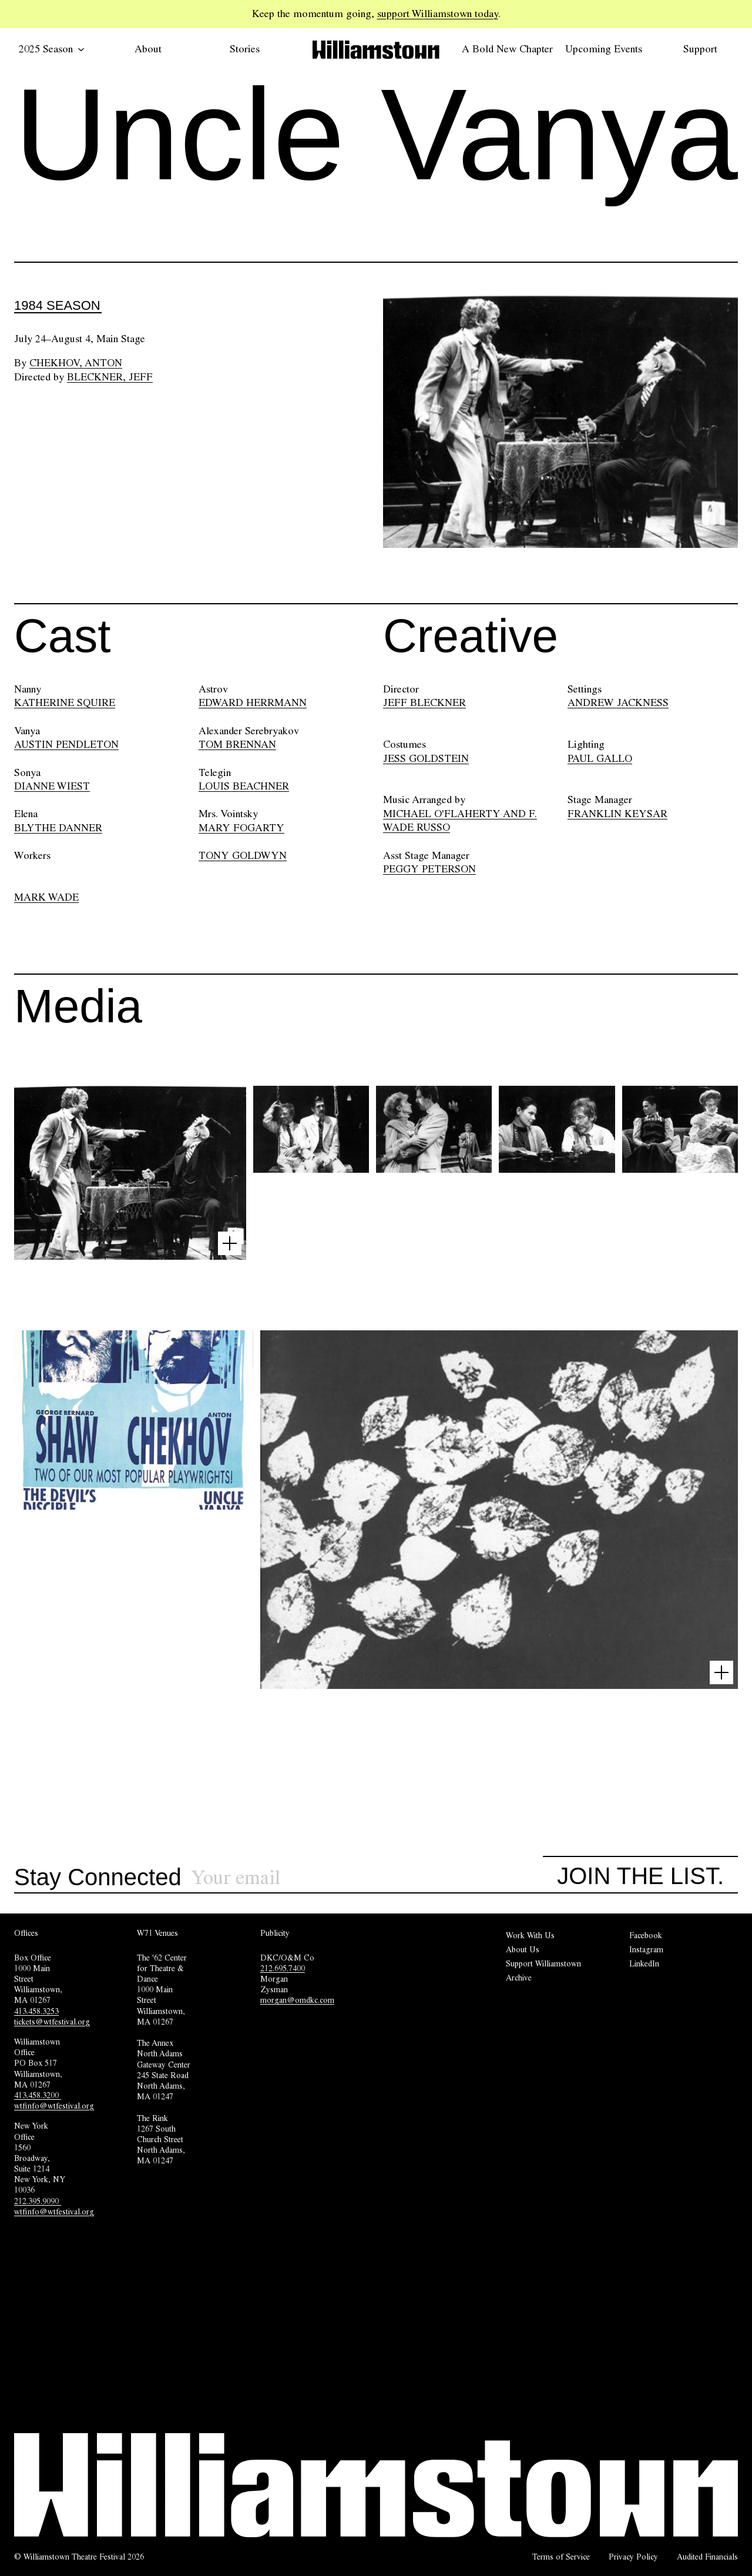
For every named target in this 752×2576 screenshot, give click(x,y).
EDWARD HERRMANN (253, 702)
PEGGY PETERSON (429, 869)
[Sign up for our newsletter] (367, 1877)
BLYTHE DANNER (58, 828)
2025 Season (52, 49)
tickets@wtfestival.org (52, 2021)
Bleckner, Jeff (110, 377)
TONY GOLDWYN (243, 855)
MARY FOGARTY (241, 828)
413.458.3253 (36, 2011)
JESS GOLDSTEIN (426, 758)
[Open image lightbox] (229, 1243)
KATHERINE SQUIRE (64, 702)
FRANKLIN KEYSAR (617, 813)
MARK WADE (46, 897)
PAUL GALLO (600, 758)
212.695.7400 (282, 1968)
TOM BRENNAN (237, 744)
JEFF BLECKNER (424, 702)
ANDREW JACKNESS (618, 702)
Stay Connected (98, 1877)
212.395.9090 (37, 2201)
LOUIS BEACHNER (244, 786)
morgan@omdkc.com (297, 2000)
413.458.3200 (37, 2095)
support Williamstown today (437, 13)
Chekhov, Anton (75, 363)
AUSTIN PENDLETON (66, 744)
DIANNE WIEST (52, 786)
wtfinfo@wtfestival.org (54, 2105)
